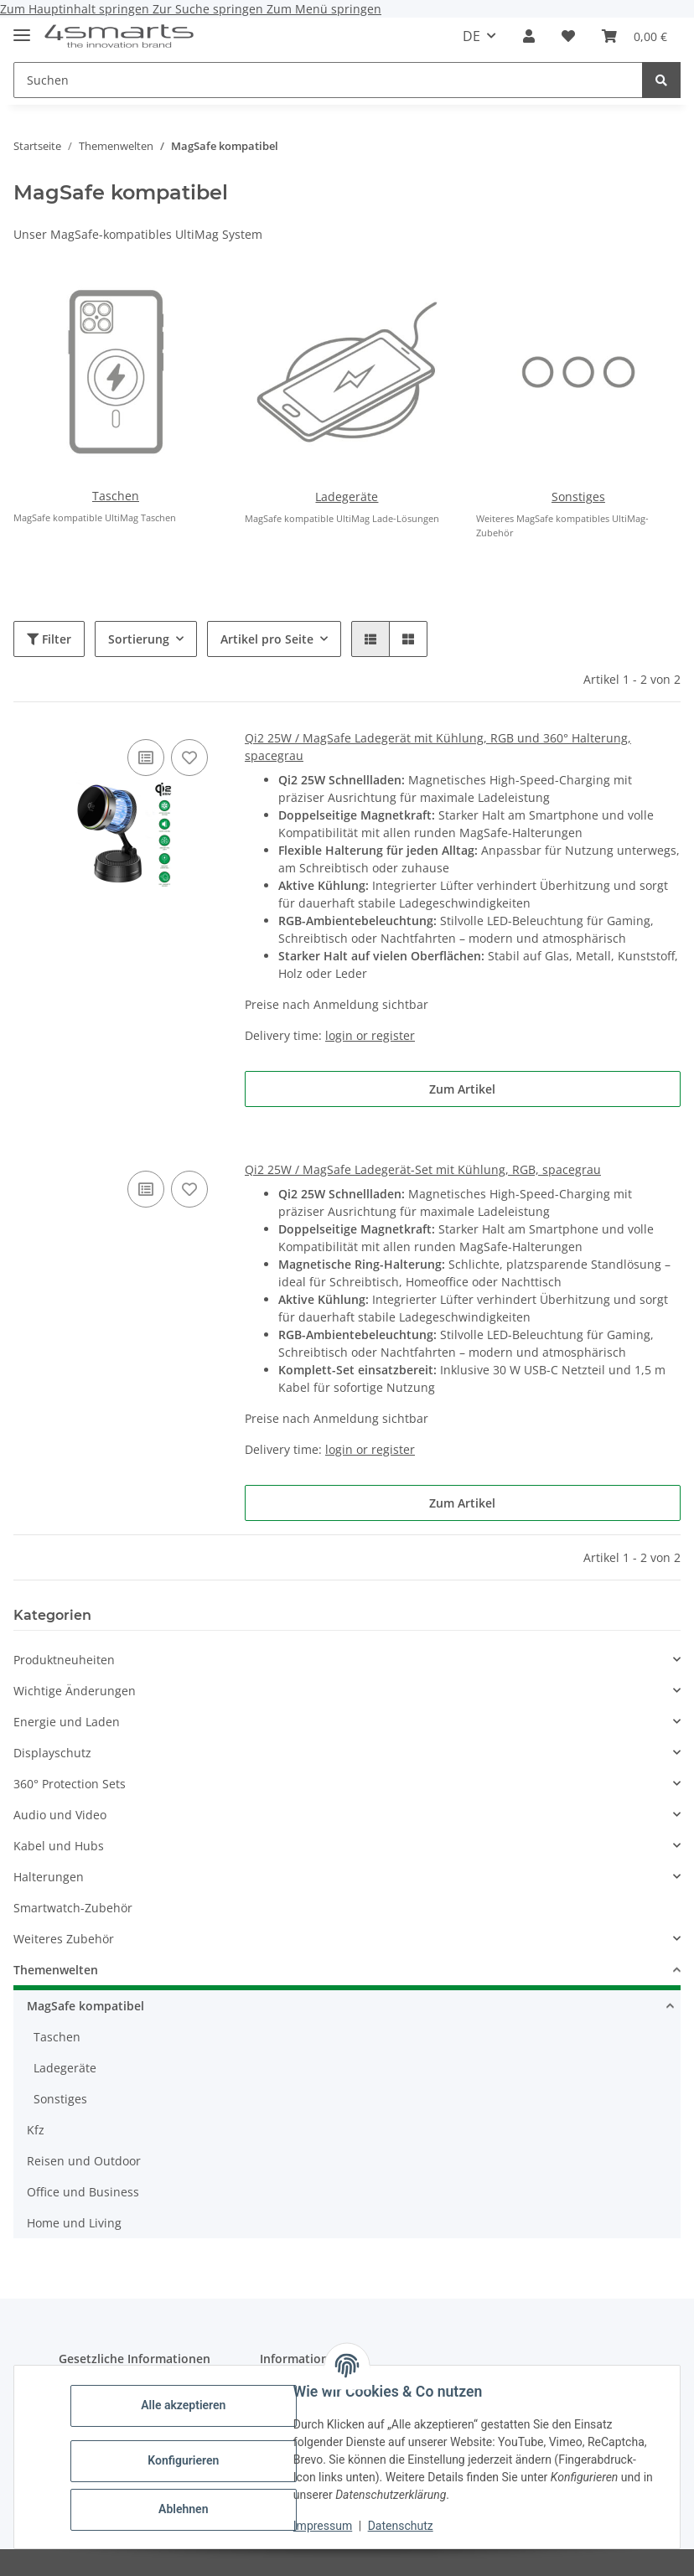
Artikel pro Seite (266, 639)
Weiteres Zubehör (63, 1939)
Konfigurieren (184, 2460)
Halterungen (48, 1877)
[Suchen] (661, 80)
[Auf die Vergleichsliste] (145, 757)
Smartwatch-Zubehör (72, 1908)
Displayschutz (52, 1753)
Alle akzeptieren (184, 2405)
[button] (529, 36)
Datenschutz (401, 2525)
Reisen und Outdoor (84, 2161)
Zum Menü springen (324, 9)
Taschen (115, 496)
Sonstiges (578, 496)
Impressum (323, 2525)
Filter (49, 639)
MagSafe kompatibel (85, 2006)
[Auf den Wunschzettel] (189, 757)
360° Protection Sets (69, 1784)
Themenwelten (55, 1970)
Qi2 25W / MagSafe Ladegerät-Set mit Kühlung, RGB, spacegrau (423, 1169)
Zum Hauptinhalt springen (76, 9)
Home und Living (74, 2223)
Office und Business (83, 2192)
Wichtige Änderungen (74, 1691)
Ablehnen (184, 2509)
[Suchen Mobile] (328, 80)
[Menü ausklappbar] (21, 28)
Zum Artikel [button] (462, 1089)
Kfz (35, 2130)
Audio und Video (59, 1815)
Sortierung (138, 639)
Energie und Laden (66, 1722)
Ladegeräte (346, 496)
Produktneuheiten (64, 1660)
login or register (370, 1035)
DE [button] (471, 36)
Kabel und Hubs (58, 1846)
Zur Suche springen (210, 9)
